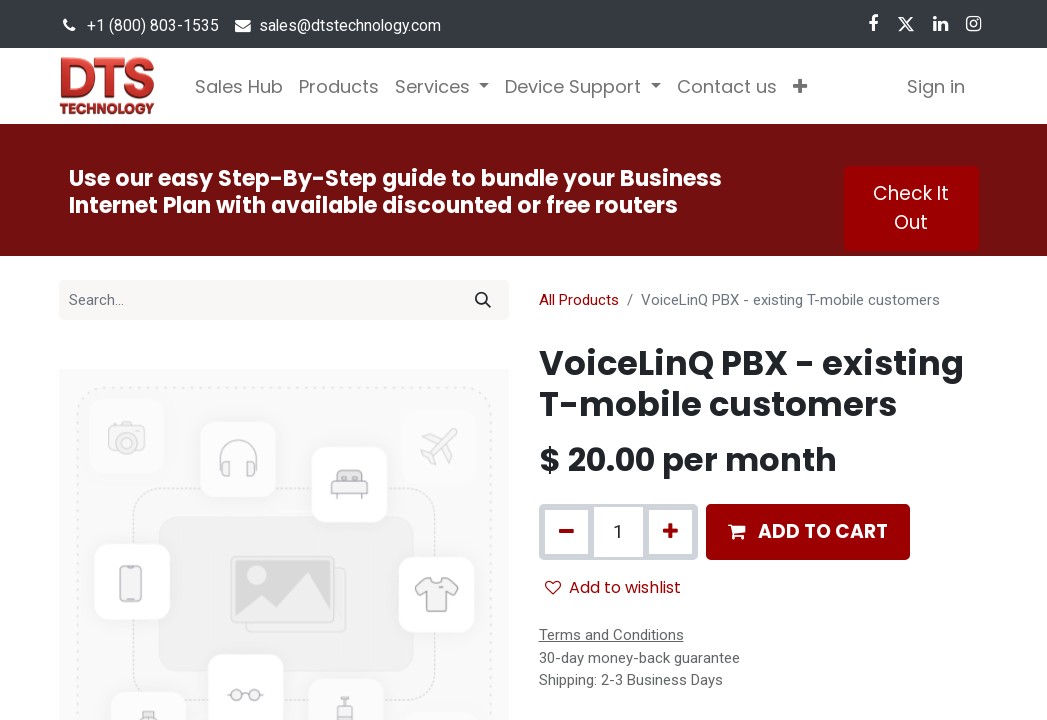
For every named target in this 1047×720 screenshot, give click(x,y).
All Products (579, 300)
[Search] (483, 300)
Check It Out (911, 207)
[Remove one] (566, 532)
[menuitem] (239, 86)
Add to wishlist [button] (613, 587)
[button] (800, 86)
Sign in (936, 86)
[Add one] (670, 532)
